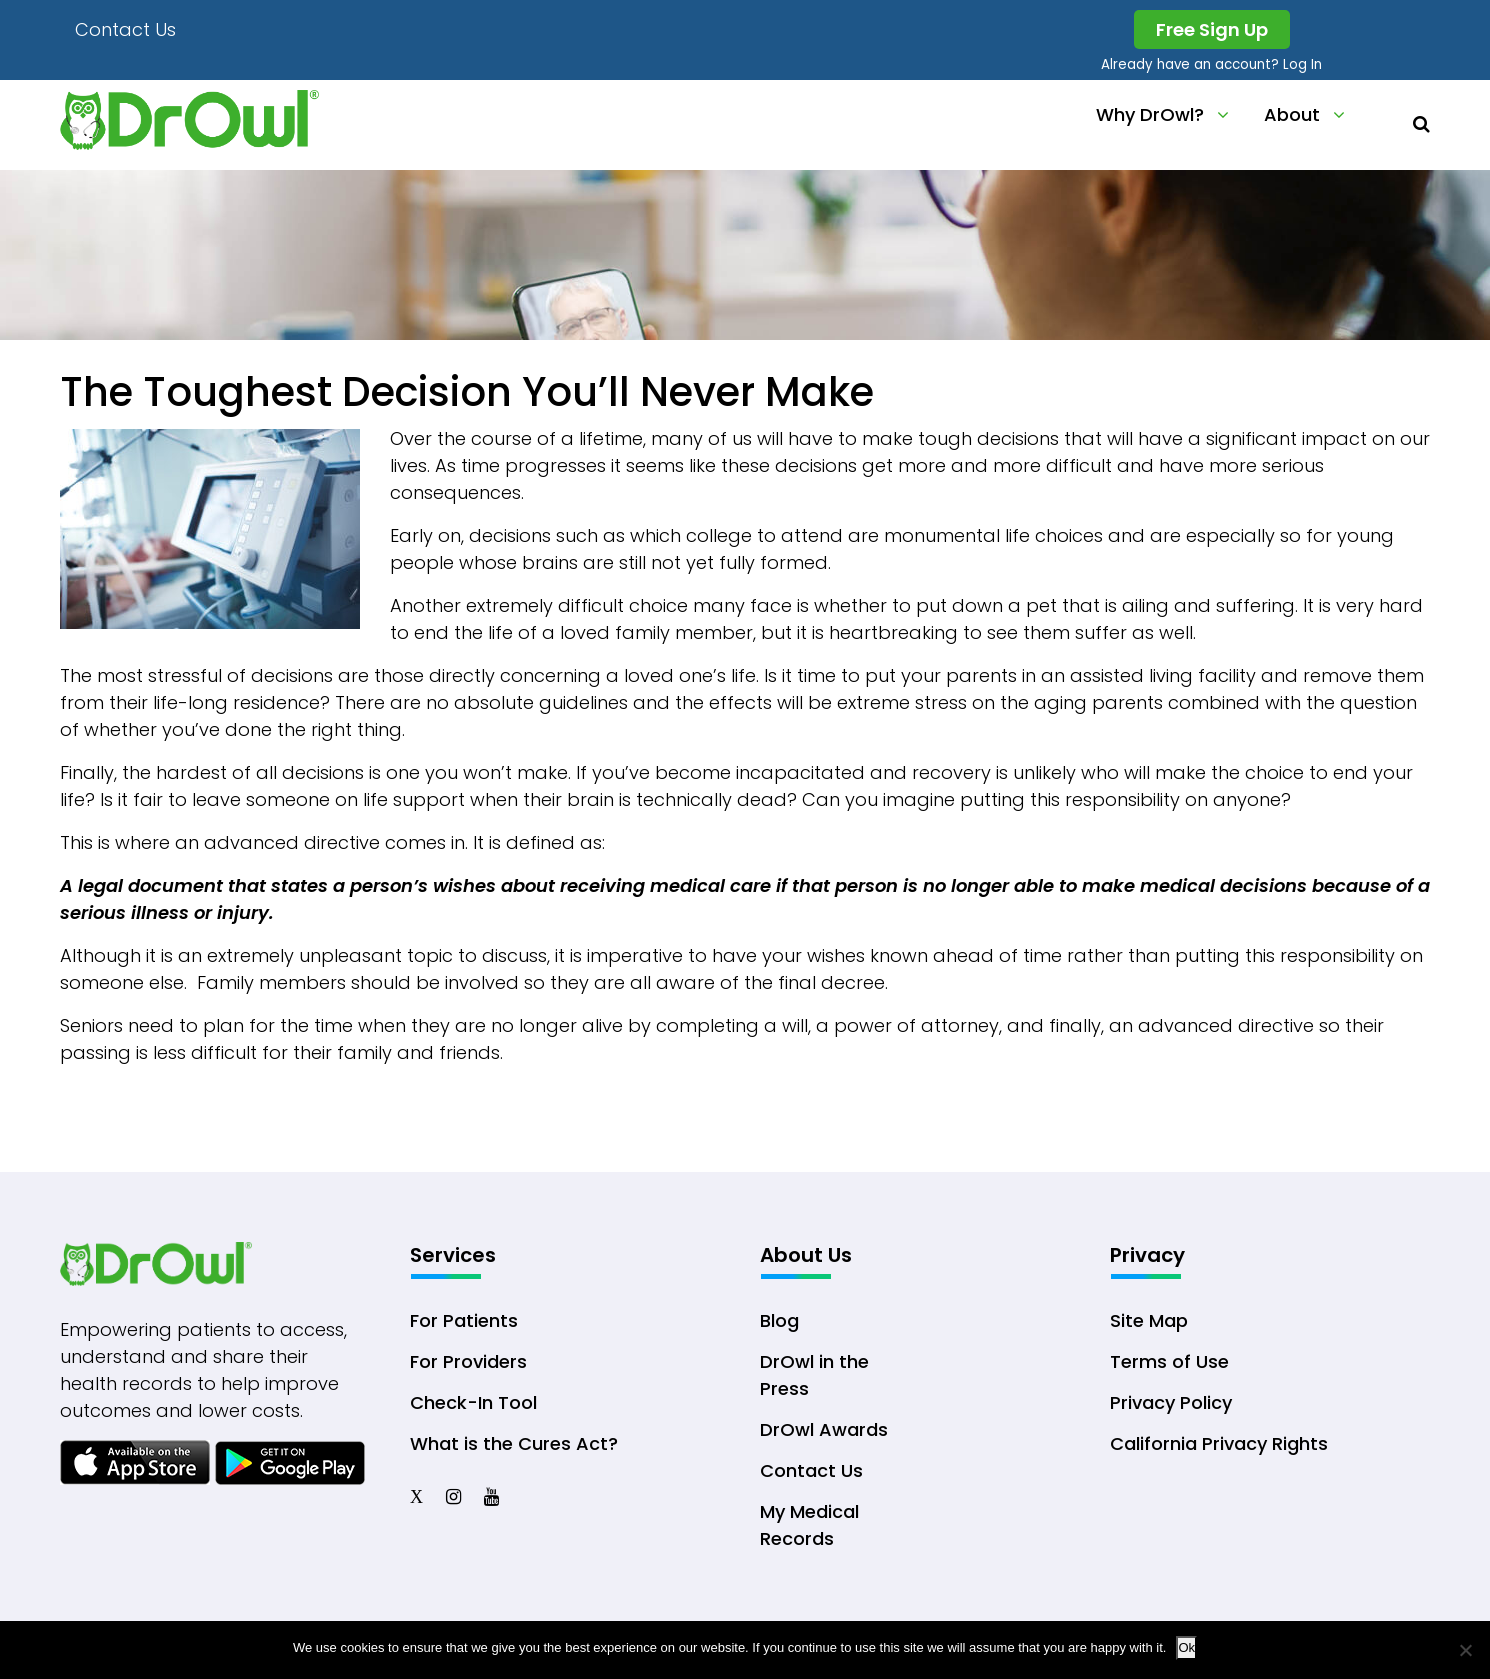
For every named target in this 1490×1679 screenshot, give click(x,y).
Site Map (1149, 1320)
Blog (779, 1320)
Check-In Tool (473, 1402)
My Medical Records (809, 1525)
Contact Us (125, 29)
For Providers (468, 1361)
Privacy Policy (1171, 1402)
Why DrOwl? (1150, 114)
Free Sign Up (1212, 29)
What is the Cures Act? (514, 1443)
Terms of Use (1169, 1361)
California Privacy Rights (1219, 1443)
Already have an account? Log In (1211, 64)
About (1292, 114)
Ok (1186, 1647)
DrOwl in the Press (814, 1375)
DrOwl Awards (824, 1429)
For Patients (464, 1320)
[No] (1465, 1650)
